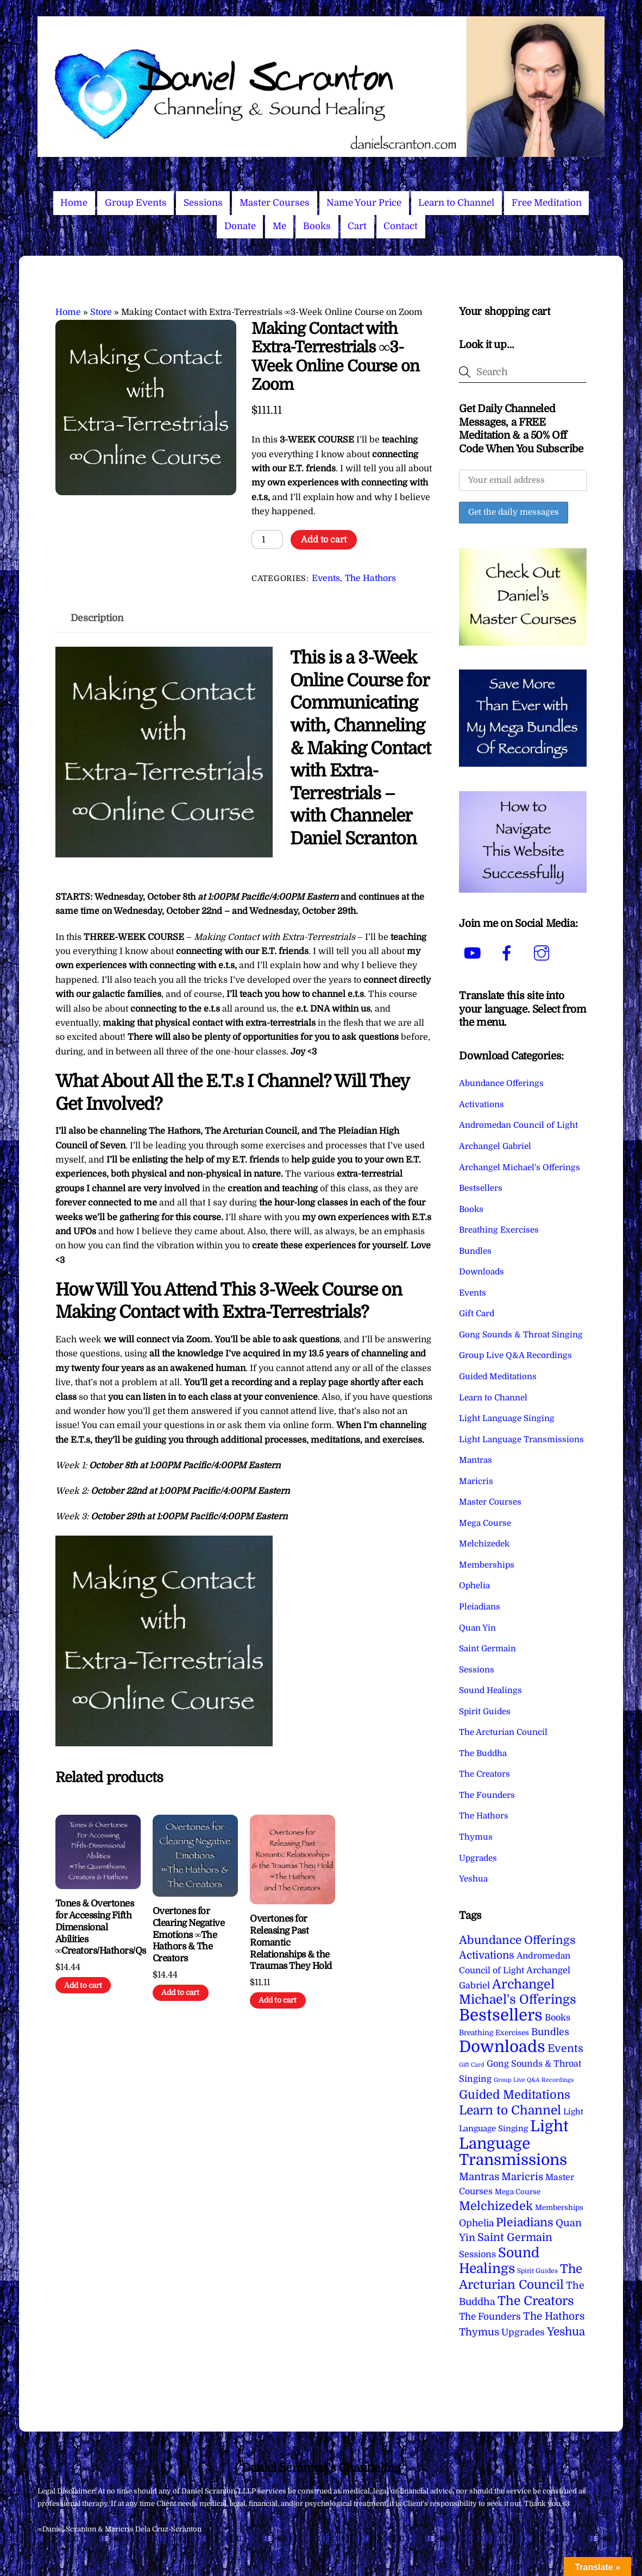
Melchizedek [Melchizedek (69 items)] (496, 2206)
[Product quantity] (267, 539)
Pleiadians (479, 1607)
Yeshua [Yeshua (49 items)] (566, 2331)
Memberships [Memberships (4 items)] (559, 2208)
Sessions (203, 203)
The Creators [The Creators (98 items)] (536, 2301)
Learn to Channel (456, 203)
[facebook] (509, 953)
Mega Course (485, 1523)
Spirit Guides (485, 1711)
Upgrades (478, 1858)
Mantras (475, 1460)
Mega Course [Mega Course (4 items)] (517, 2192)
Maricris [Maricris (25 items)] (522, 2176)
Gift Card (476, 1313)
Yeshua (473, 1879)
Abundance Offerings (501, 1083)
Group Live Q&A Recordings (515, 1355)
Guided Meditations (498, 1376)
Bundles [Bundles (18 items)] (550, 2031)
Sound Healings (490, 1690)
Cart (357, 226)
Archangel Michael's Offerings (519, 1167)
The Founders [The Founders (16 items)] (490, 2316)
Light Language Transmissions (521, 1439)
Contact (400, 226)
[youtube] (474, 953)
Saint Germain (487, 1648)
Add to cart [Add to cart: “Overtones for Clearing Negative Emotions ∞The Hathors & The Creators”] (180, 1992)
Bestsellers (480, 1188)
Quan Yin (477, 1628)
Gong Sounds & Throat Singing (521, 1335)
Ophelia (474, 1585)
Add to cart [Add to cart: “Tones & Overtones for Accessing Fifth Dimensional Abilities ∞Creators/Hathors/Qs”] (83, 1985)
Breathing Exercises (499, 1230)
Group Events (136, 203)
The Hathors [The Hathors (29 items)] (554, 2316)
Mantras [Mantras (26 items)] (479, 2177)
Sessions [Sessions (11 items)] (477, 2254)
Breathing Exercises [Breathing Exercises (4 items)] (494, 2033)
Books (317, 226)
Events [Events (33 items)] (565, 2048)
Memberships (486, 1565)
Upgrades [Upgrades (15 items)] (523, 2332)
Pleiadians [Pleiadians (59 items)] (524, 2222)
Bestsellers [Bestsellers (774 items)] (501, 2015)
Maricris (476, 1481)
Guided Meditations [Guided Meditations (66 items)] (514, 2094)
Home (73, 203)
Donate (240, 226)
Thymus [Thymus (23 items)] (479, 2332)
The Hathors (370, 578)
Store (101, 312)
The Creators (484, 1774)
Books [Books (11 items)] (557, 2017)
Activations (481, 1104)
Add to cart (324, 540)
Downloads (481, 1272)
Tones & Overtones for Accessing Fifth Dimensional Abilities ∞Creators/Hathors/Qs (98, 1927)
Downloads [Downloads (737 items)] (502, 2047)
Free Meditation (547, 203)
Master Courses (275, 203)
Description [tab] (97, 618)
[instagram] (543, 953)
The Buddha (483, 1753)
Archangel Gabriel (495, 1146)
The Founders (487, 1795)
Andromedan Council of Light (518, 1125)
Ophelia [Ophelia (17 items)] (476, 2223)
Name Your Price (363, 203)
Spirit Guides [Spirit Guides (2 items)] (537, 2271)
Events (326, 578)
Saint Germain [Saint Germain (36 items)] (514, 2237)
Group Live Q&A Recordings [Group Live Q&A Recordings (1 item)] (534, 2079)
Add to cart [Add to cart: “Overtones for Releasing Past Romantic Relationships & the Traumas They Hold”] (278, 2000)
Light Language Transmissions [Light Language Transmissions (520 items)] (514, 2143)
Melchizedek (484, 1544)
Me (279, 226)
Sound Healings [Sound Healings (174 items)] (499, 2260)
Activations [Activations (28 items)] (486, 1955)
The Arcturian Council (503, 1732)
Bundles (475, 1251)
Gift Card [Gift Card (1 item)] (471, 2064)
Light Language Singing (507, 1418)
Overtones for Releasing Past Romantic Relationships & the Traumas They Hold (290, 1942)
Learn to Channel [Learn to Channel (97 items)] (510, 2110)
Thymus (476, 1837)
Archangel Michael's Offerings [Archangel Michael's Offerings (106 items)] (517, 1992)
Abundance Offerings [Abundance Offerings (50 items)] (517, 1940)
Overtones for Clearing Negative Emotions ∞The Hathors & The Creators (188, 1934)
